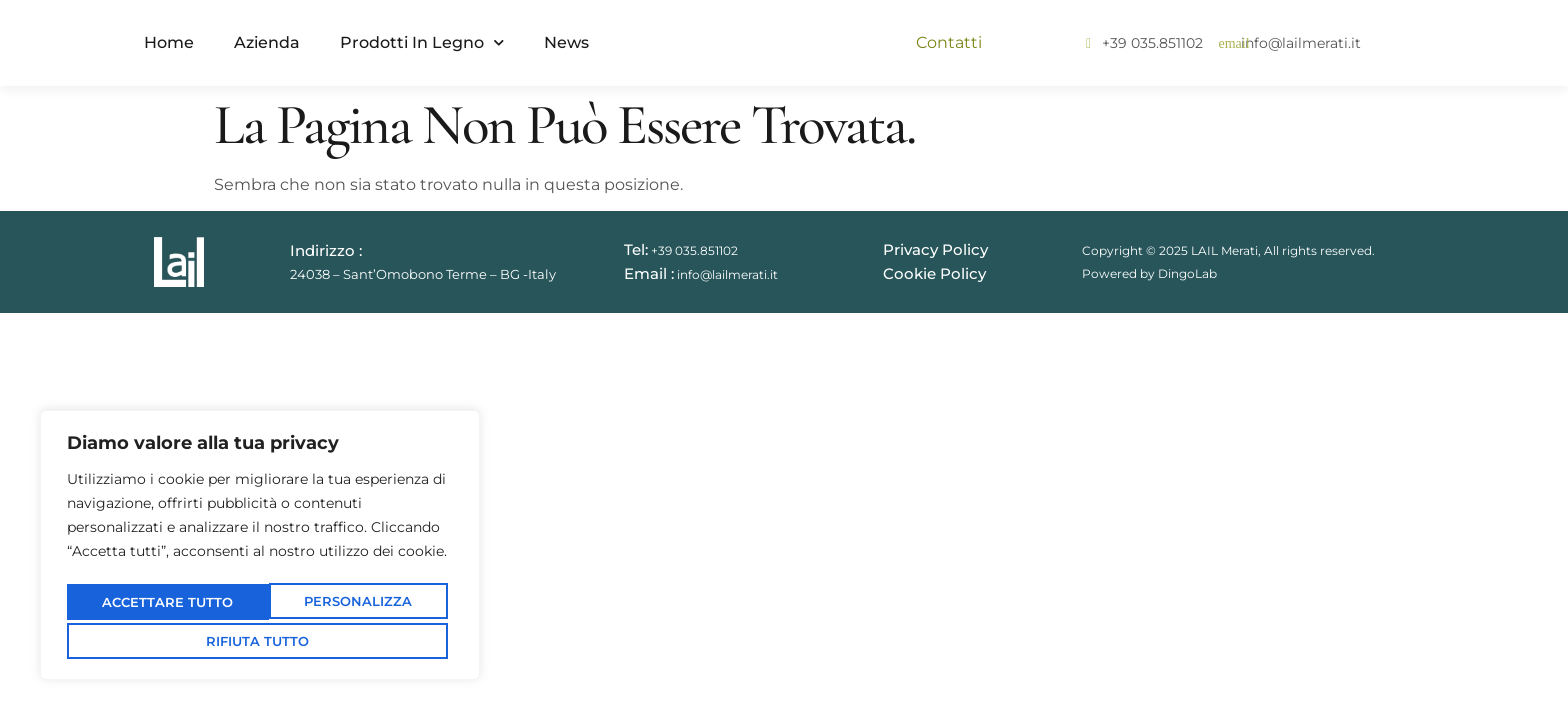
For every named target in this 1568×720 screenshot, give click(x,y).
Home (169, 42)
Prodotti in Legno (422, 42)
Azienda (267, 42)
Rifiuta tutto (353, 603)
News (566, 42)
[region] (260, 548)
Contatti (949, 42)
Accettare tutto (260, 640)
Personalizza (160, 603)
